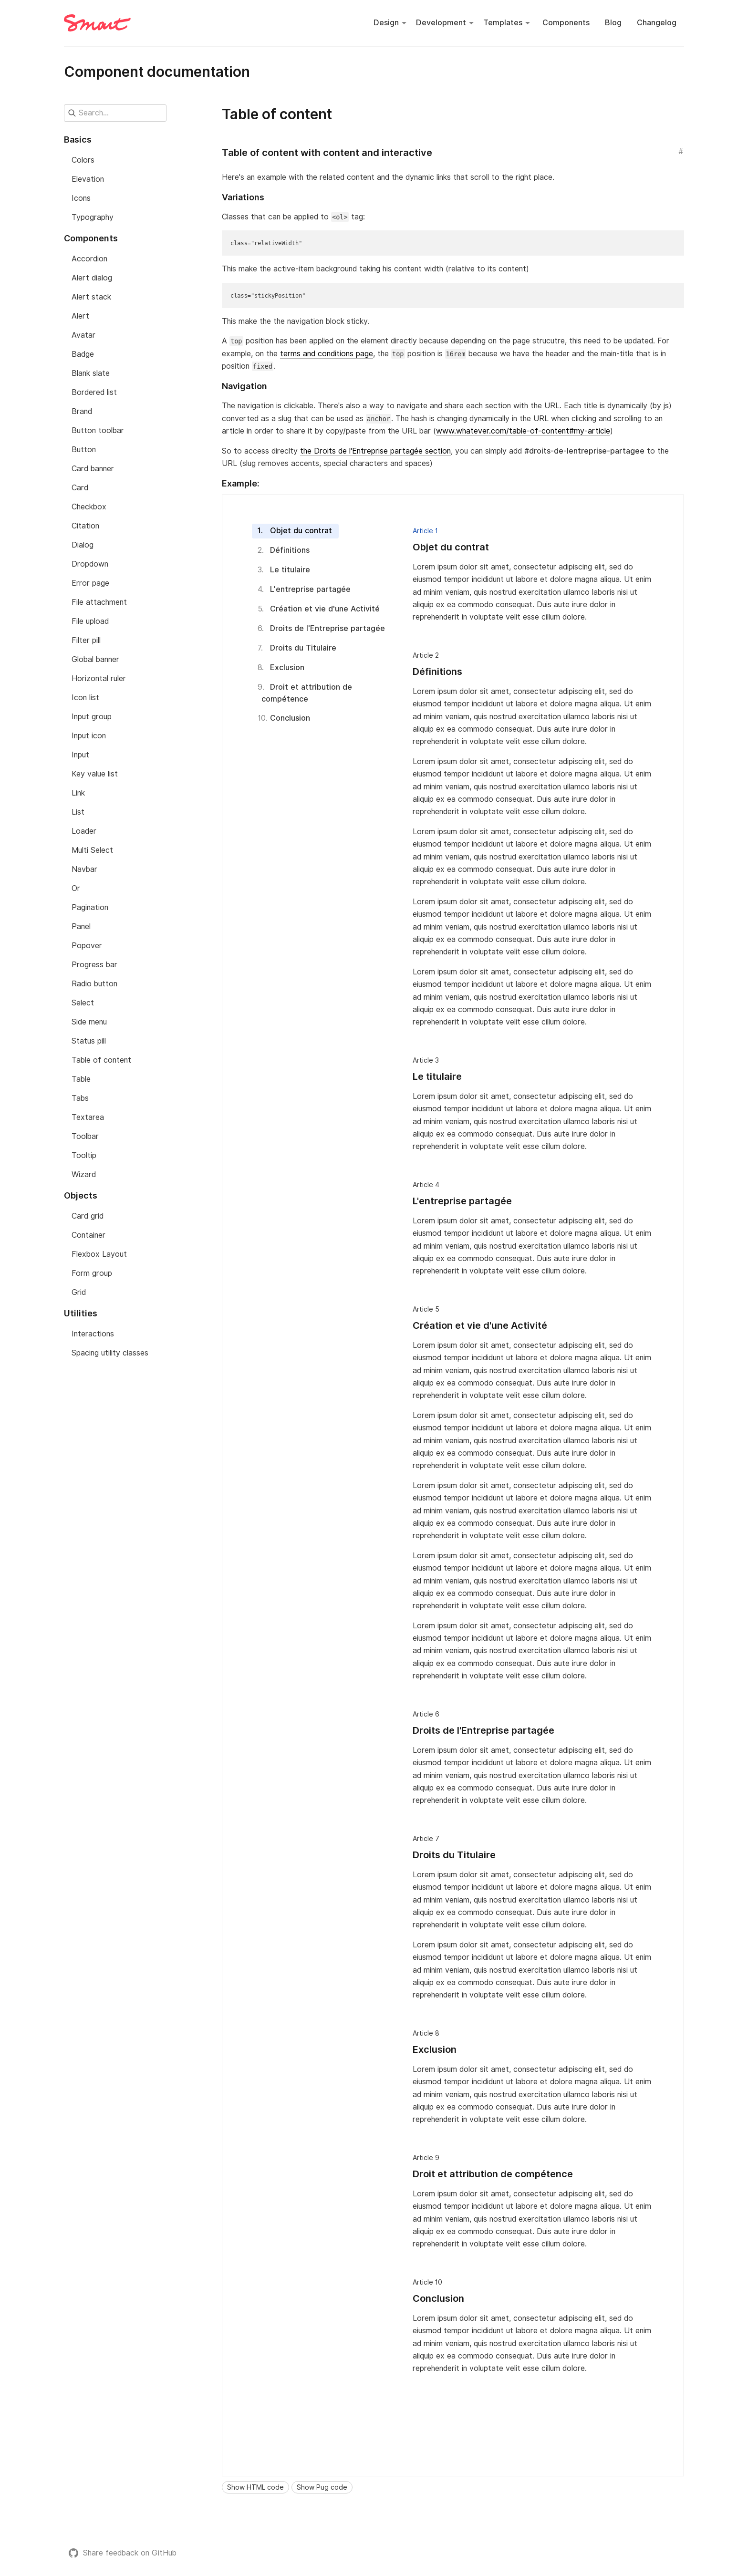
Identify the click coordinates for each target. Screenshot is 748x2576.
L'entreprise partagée (310, 589)
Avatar (83, 335)
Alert (80, 316)
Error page (90, 583)
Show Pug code (322, 2487)
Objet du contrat (301, 530)
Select (83, 1002)
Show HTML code (255, 2487)
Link (78, 792)
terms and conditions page (326, 353)
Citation (85, 525)
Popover (87, 945)
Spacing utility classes (110, 1352)
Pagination (90, 907)
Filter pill (86, 640)
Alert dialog (92, 277)
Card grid (88, 1216)
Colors (83, 160)
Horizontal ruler (99, 678)
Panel (81, 926)
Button (84, 449)
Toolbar (85, 1136)
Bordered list (94, 392)
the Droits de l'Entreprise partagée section (375, 450)
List (78, 812)
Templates (502, 22)
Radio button (94, 983)
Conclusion (290, 718)
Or (76, 888)
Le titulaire (290, 569)
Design (386, 22)
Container (88, 1235)
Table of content (101, 1060)
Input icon (89, 735)
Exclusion (287, 667)
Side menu (89, 1021)
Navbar (84, 869)
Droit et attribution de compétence (307, 693)
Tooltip (84, 1155)
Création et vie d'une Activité (325, 608)
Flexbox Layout (99, 1254)
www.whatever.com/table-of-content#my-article (523, 430)
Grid (79, 1292)
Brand (82, 411)
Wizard (84, 1174)
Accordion (89, 258)
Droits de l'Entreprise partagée (327, 628)
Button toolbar (98, 430)
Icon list (85, 697)
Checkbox (89, 506)
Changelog (656, 22)
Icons (81, 198)
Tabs (80, 1098)
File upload (90, 621)
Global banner (95, 659)
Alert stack (91, 296)
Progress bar (94, 964)
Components (566, 22)
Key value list (95, 773)
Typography (93, 217)
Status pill (89, 1040)
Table (81, 1079)
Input (80, 754)
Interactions (93, 1333)
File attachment (99, 602)
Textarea (88, 1117)
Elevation (88, 179)
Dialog (83, 544)
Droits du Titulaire (303, 647)
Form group (92, 1273)
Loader (84, 831)
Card (80, 487)
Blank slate (91, 373)
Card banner (93, 468)
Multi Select (92, 850)
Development (441, 22)
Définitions (290, 550)
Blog (613, 22)
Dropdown (90, 564)
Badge (83, 354)
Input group (92, 716)
